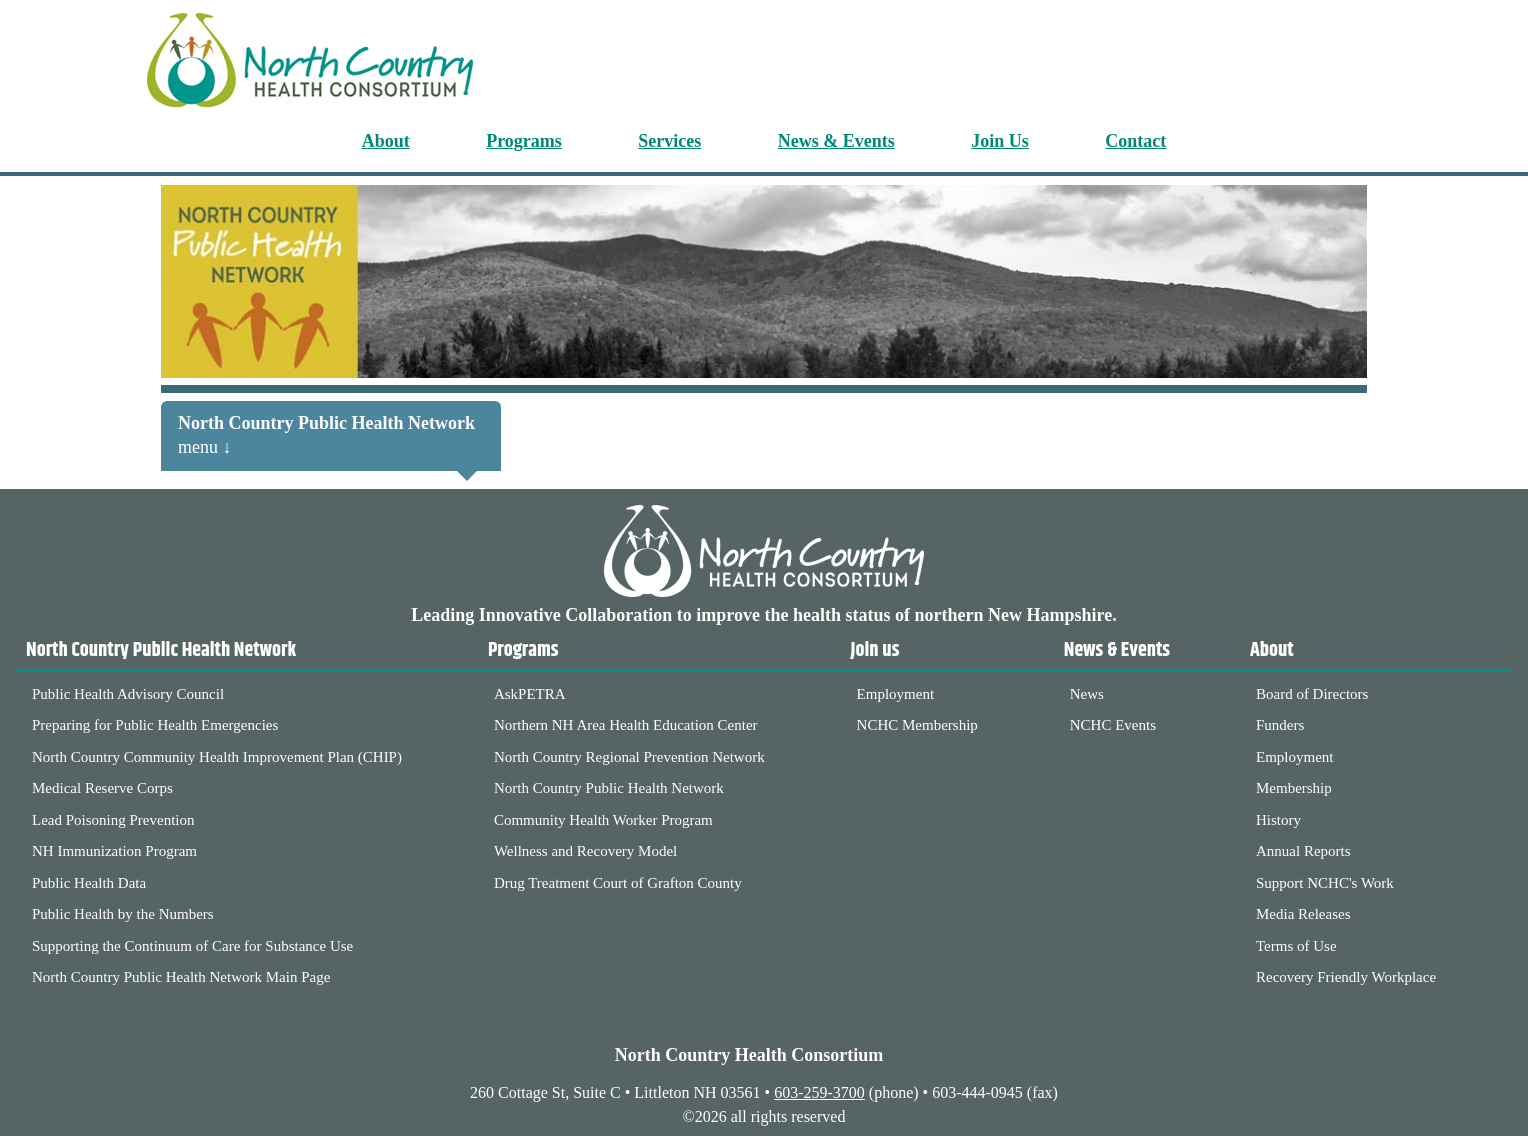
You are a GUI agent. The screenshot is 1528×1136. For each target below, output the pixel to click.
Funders (1280, 725)
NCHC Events (1113, 725)
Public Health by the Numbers (123, 914)
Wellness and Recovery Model (585, 851)
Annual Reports (1303, 851)
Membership (1294, 788)
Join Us (1000, 141)
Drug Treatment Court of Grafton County (618, 883)
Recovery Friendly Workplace (1346, 977)
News (1087, 694)
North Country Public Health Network (609, 788)
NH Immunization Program (114, 851)
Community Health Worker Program (603, 820)
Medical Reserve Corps (102, 788)
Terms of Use (1296, 946)
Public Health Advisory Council (128, 694)
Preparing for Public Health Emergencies (155, 725)
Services (669, 141)
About (386, 141)
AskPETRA (530, 694)
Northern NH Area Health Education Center (626, 725)
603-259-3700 (819, 1092)
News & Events (836, 141)
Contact (1135, 141)
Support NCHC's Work (1325, 883)
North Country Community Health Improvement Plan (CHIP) (217, 757)
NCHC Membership (917, 725)
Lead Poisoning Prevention (113, 820)
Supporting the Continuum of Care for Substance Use (192, 946)
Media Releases (1303, 914)
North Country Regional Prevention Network (629, 757)
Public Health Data (89, 883)
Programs (524, 141)
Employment (896, 694)
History (1278, 820)
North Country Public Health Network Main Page (181, 977)
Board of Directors (1312, 694)
